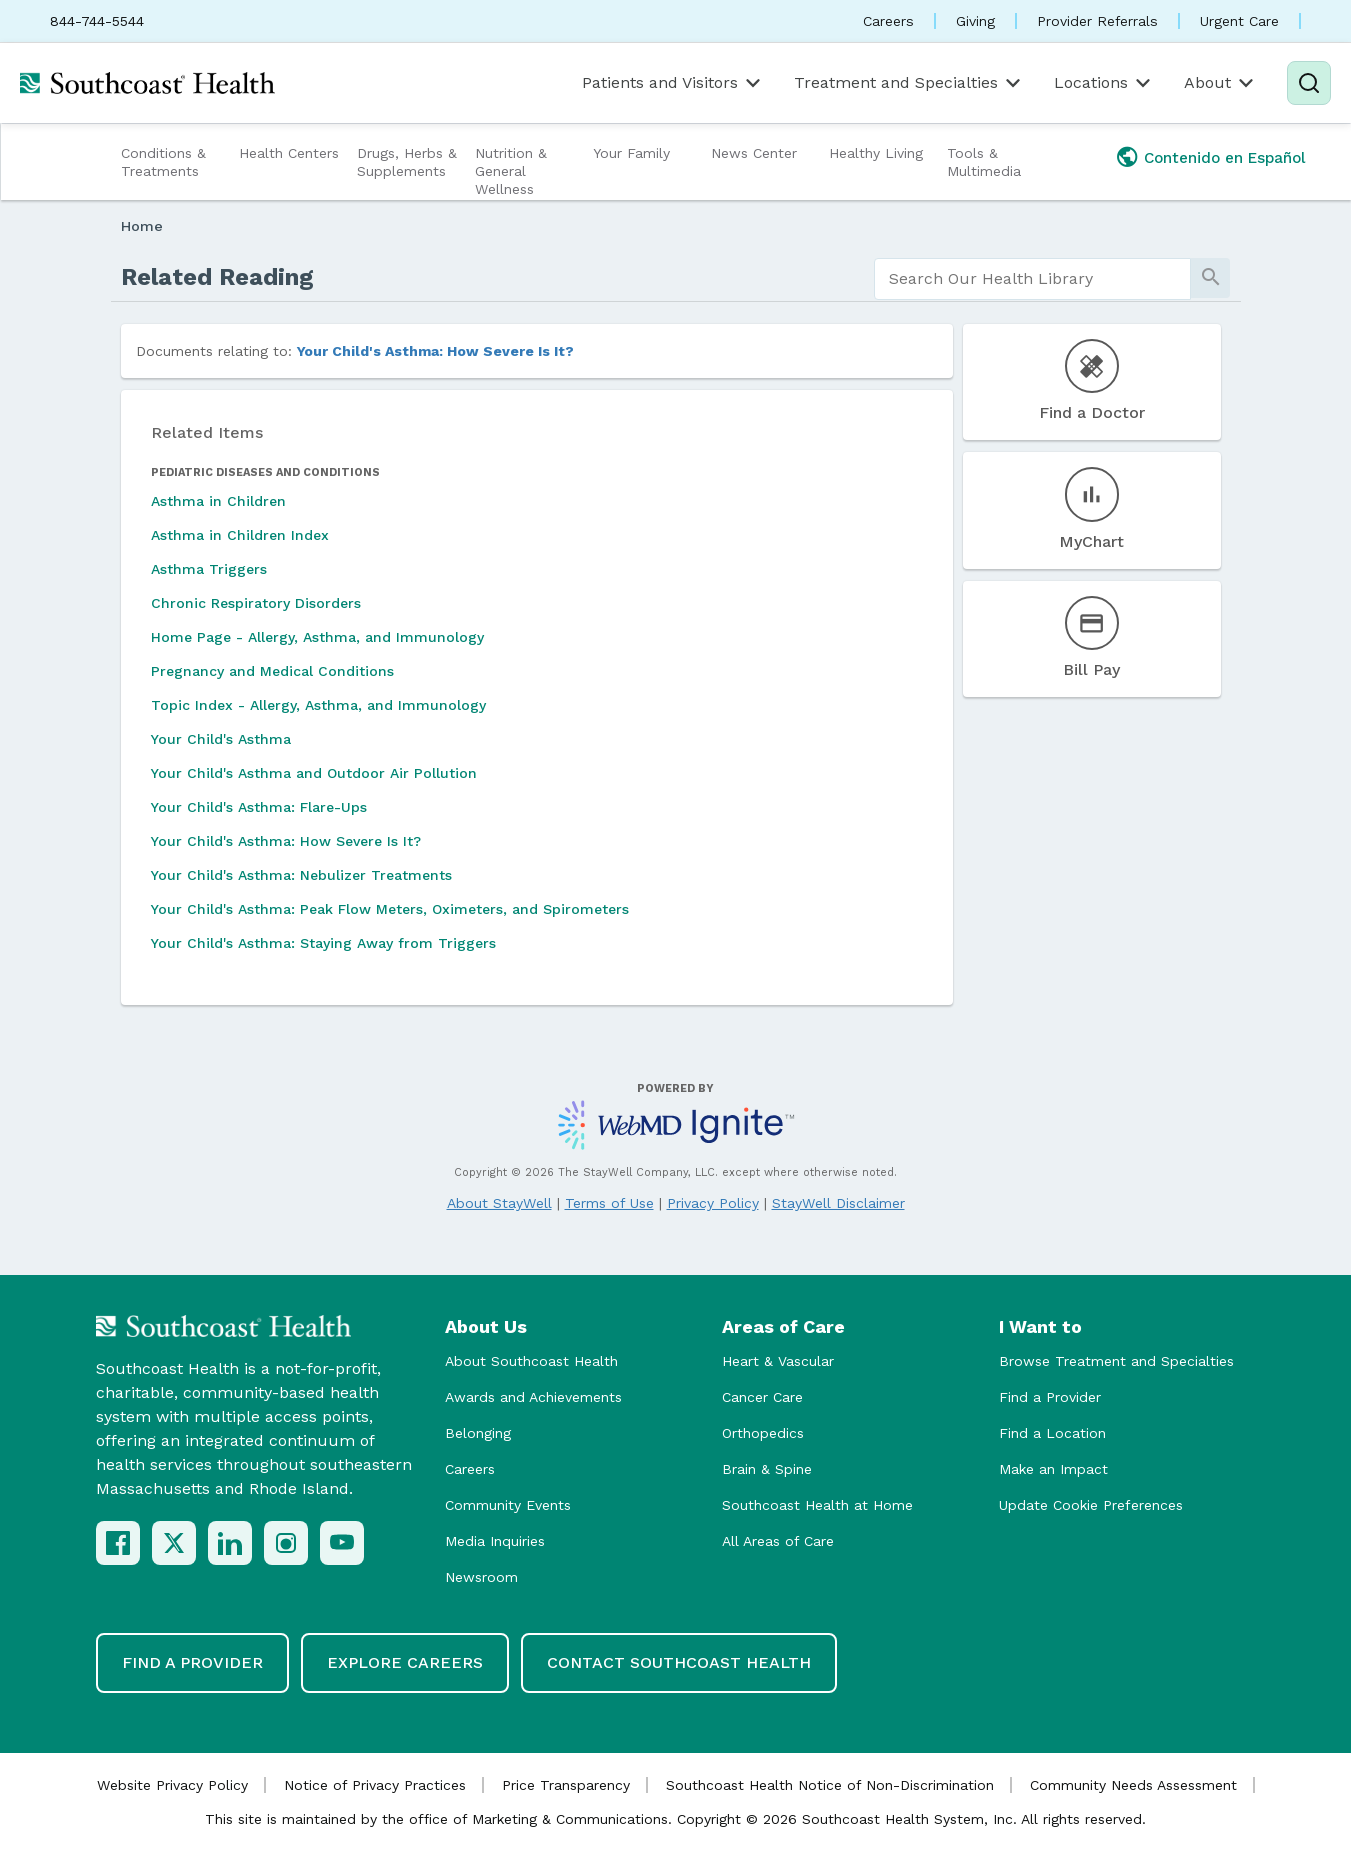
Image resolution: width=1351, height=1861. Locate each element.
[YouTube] (342, 1543)
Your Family (631, 153)
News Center (754, 153)
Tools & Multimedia (984, 162)
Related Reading (217, 277)
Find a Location (1052, 1433)
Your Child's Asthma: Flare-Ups (259, 807)
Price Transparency (566, 1785)
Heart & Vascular (778, 1361)
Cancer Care (762, 1397)
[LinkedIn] (230, 1543)
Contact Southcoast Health (679, 1662)
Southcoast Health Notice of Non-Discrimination (830, 1785)
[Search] (1309, 83)
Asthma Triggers (209, 569)
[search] (1032, 279)
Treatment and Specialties (909, 83)
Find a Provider (1050, 1397)
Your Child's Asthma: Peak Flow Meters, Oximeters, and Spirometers (390, 909)
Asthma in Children (218, 501)
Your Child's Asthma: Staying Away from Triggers (323, 943)
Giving (975, 21)
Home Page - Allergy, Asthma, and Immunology (317, 637)
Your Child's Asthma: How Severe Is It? (435, 351)
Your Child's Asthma (221, 739)
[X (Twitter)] (174, 1543)
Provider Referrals (1097, 21)
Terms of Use (609, 1203)
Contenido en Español (1225, 158)
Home (142, 226)
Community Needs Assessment (1133, 1785)
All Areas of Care (778, 1541)
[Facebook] (118, 1543)
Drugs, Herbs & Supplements (407, 162)
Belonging (478, 1433)
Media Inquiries (495, 1541)
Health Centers (289, 153)
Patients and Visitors (673, 83)
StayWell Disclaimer (838, 1203)
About (1220, 83)
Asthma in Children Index (240, 535)
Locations (1104, 83)
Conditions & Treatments (163, 162)
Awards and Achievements (533, 1397)
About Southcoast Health (531, 1361)
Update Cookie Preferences (1091, 1505)
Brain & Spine (767, 1469)
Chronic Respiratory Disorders (256, 603)
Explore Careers (405, 1662)
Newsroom (481, 1577)
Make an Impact (1053, 1469)
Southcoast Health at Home (817, 1505)
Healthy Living (876, 153)
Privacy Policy (713, 1203)
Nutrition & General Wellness (511, 171)
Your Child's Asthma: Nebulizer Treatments (301, 875)
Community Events (508, 1505)
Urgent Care (1239, 21)
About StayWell (499, 1203)
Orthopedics (763, 1433)
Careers (888, 21)
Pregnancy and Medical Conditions (272, 671)
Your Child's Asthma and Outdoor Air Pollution (314, 773)
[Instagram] (286, 1543)
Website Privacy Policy (172, 1785)
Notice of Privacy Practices (375, 1785)
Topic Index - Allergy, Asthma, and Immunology (318, 705)
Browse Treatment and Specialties (1116, 1361)
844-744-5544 (97, 21)
